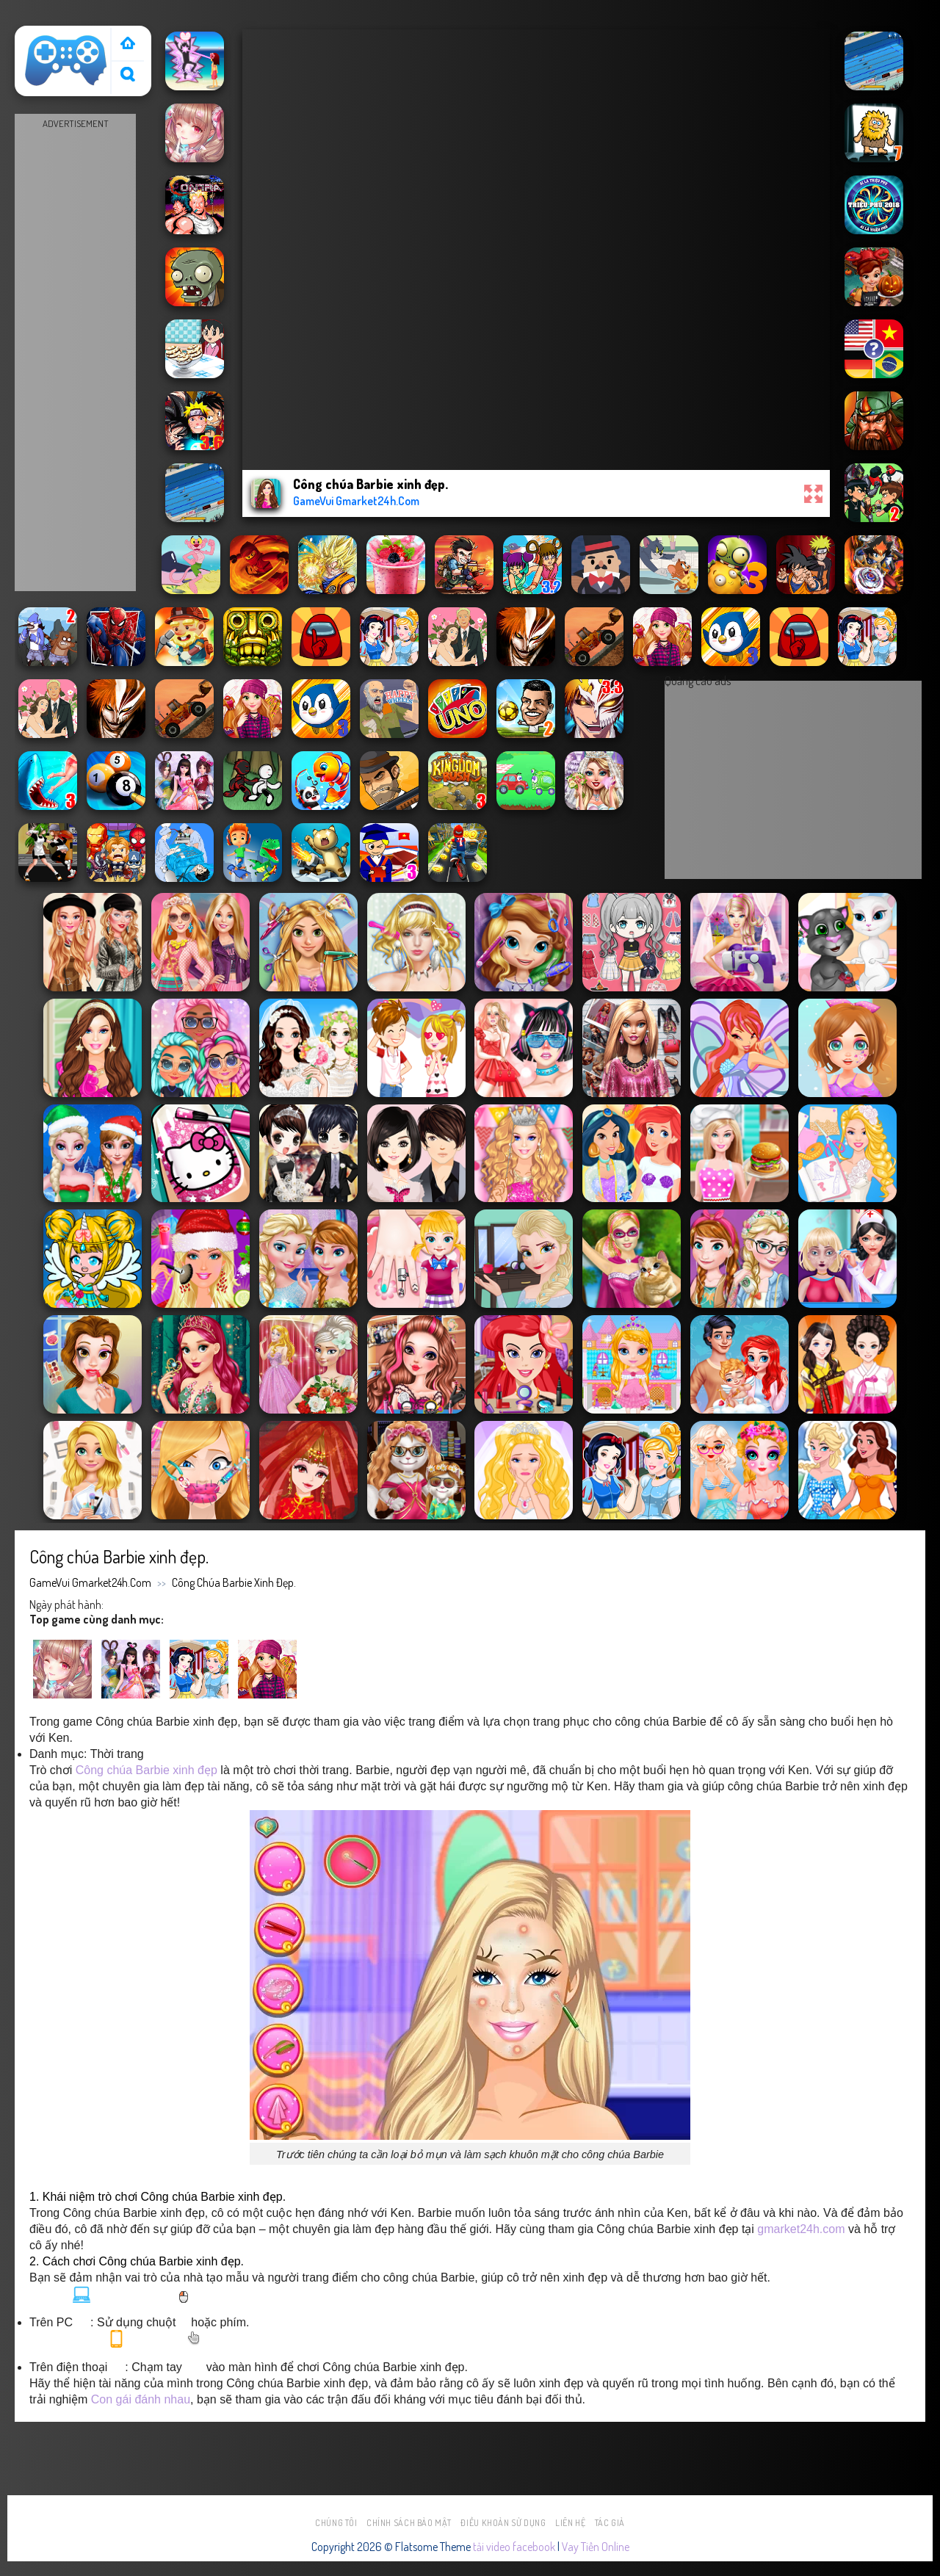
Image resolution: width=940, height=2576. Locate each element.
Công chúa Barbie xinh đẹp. (234, 1582)
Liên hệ (570, 2522)
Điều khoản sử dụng (503, 2522)
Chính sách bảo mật (409, 2522)
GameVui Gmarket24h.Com (90, 1582)
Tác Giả (610, 2522)
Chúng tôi (336, 2522)
